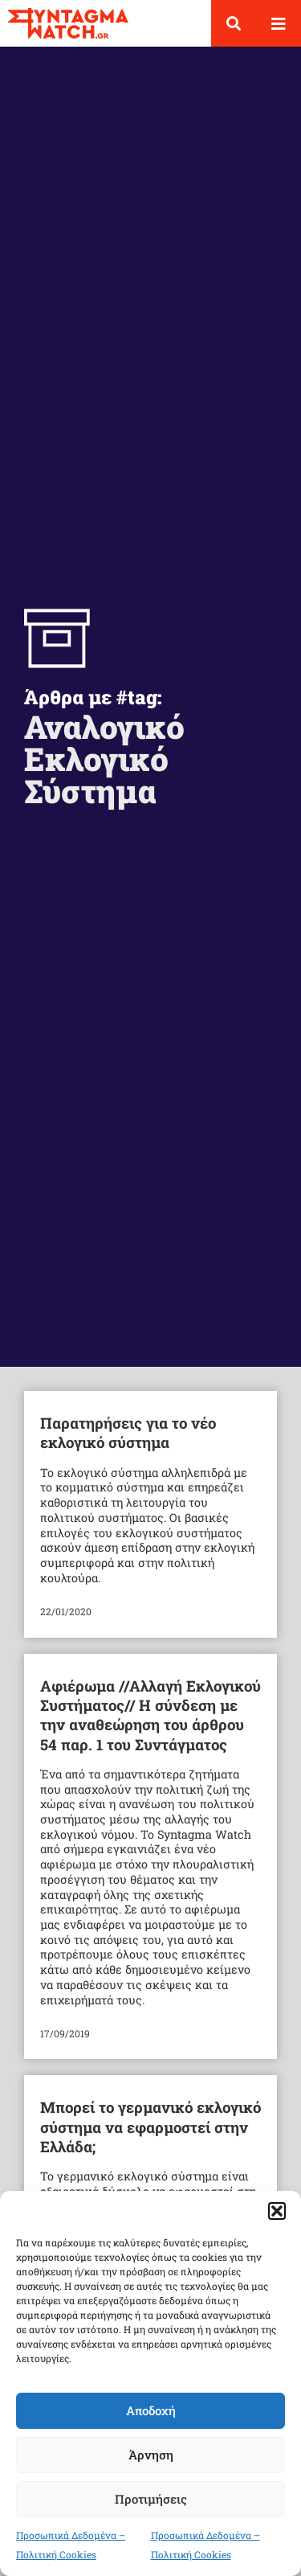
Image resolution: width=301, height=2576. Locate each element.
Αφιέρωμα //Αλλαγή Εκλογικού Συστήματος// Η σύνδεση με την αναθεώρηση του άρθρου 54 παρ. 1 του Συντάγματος (150, 1715)
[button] (277, 2211)
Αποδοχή (151, 2410)
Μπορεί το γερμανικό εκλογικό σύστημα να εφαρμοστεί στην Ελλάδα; (150, 2126)
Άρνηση (150, 2455)
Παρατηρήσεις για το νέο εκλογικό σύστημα (128, 1432)
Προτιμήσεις (151, 2499)
